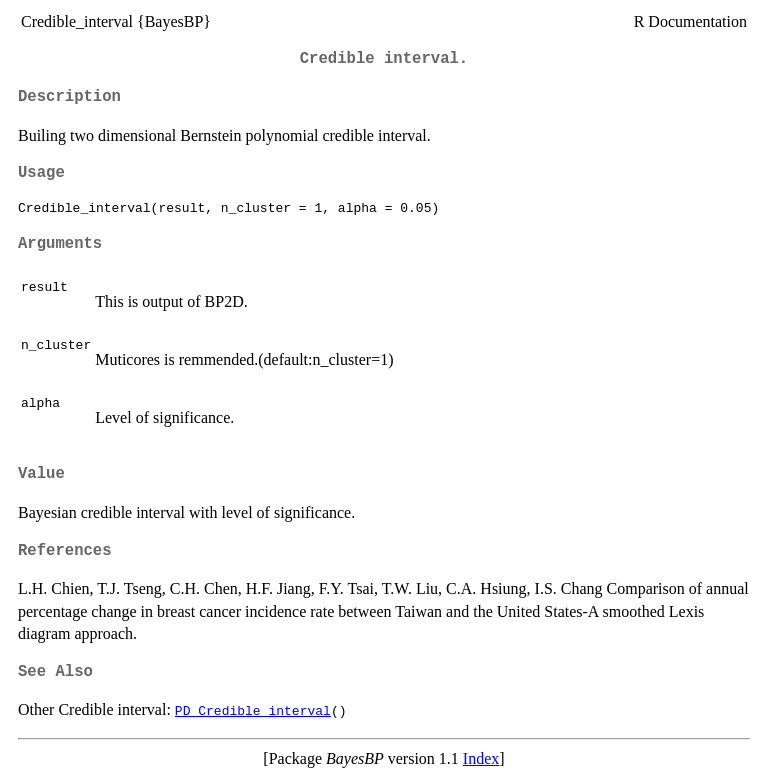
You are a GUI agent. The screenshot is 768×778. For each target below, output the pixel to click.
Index (481, 758)
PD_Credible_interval (253, 710)
